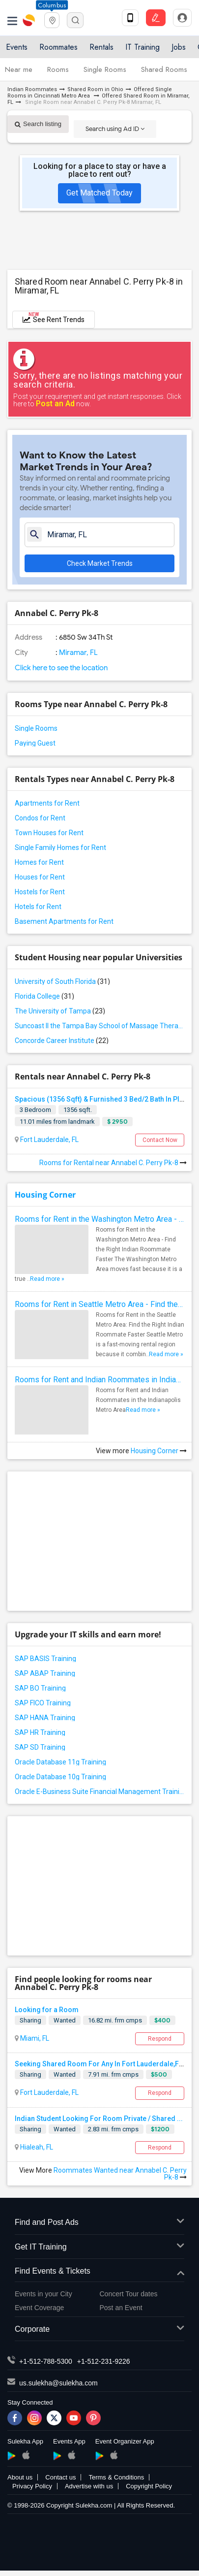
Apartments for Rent (47, 803)
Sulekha (29, 20)
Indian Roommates (32, 89)
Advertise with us (89, 2486)
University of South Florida (62, 981)
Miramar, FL (77, 652)
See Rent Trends (54, 317)
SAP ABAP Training (45, 1673)
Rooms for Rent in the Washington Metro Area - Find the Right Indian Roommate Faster (99, 1219)
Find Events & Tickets (99, 2271)
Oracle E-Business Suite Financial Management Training (99, 1791)
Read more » (47, 1278)
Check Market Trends (100, 563)
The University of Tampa (60, 1011)
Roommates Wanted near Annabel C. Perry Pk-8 (120, 2173)
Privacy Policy (32, 2486)
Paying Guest (35, 743)
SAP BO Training (40, 1688)
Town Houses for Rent (49, 832)
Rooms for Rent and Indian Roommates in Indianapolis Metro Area (99, 1379)
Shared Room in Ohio (95, 89)
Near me (18, 69)
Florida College (44, 996)
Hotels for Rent (38, 906)
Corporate (99, 2329)
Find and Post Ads (99, 2222)
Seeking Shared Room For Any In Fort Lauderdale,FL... (101, 2064)
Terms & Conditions (116, 2477)
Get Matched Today (99, 192)
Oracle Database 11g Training (60, 1762)
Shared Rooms (164, 69)
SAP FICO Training (43, 1702)
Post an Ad (55, 403)
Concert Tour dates (129, 2294)
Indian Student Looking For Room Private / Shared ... (99, 2118)
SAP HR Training (40, 1732)
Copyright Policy (149, 2486)
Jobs (178, 47)
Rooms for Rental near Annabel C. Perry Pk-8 (113, 1163)
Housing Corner (45, 1194)
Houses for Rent (40, 877)
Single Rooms (105, 69)
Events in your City (43, 2294)
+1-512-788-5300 (45, 2361)
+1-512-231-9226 (103, 2361)
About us (19, 2477)
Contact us (60, 2477)
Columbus (52, 5)
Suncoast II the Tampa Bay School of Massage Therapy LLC (99, 1025)
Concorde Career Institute (62, 1040)
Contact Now (159, 1140)
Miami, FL (34, 2038)
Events (17, 47)
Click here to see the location (61, 667)
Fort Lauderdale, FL (49, 1139)
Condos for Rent (40, 818)
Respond (159, 2038)
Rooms (58, 69)
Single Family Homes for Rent (60, 847)
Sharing (30, 2020)
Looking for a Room (47, 2010)
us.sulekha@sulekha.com (58, 2383)
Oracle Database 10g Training (60, 1776)
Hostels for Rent (40, 891)
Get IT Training (99, 2247)
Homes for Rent (39, 862)
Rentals (101, 47)
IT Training (142, 47)
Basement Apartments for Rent (64, 921)
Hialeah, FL (36, 2147)
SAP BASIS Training (45, 1658)
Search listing (38, 124)
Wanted (65, 2020)
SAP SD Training (40, 1747)
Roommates (58, 47)
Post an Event (121, 2308)
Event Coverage (39, 2308)
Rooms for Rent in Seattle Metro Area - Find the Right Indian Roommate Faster (99, 1304)
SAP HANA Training (45, 1717)
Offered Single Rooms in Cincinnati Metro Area (89, 92)
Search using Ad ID (114, 129)
